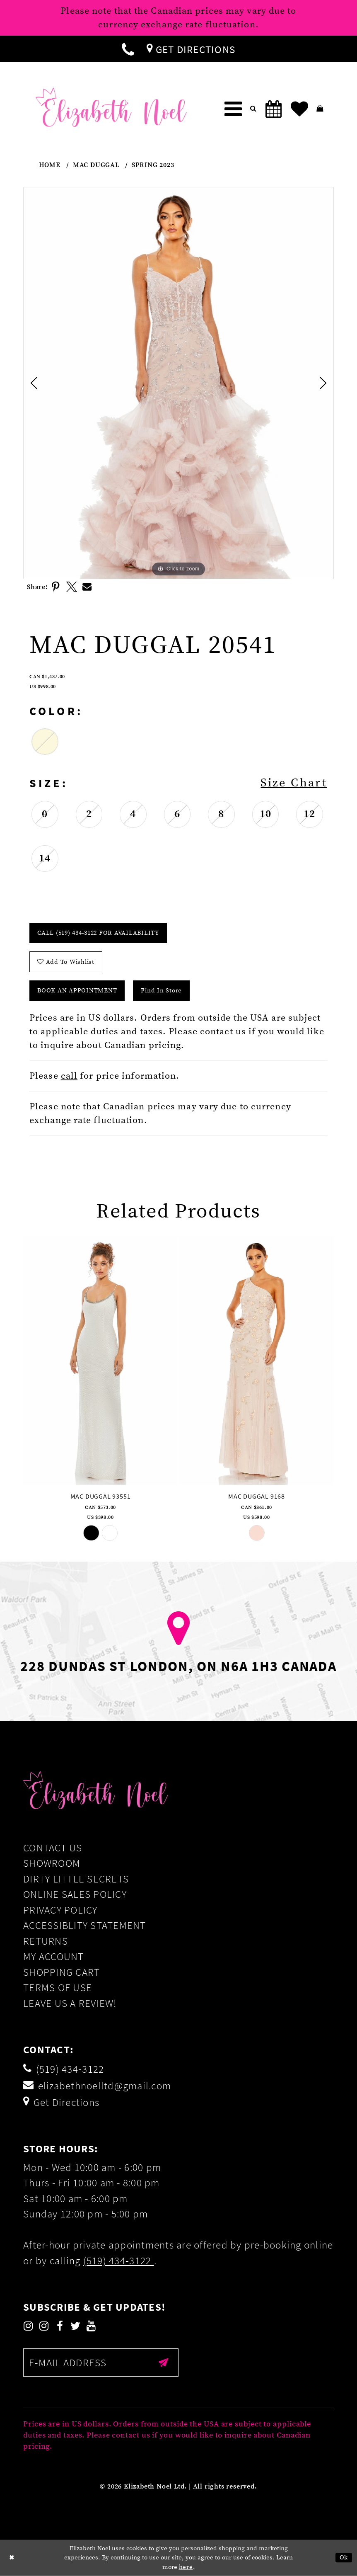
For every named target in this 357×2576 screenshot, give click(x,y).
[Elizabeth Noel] (111, 107)
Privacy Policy (60, 1909)
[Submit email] (163, 2362)
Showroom (51, 1863)
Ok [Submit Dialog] (344, 2558)
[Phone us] (128, 49)
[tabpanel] (178, 383)
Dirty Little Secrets (76, 1878)
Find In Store (161, 991)
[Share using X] (72, 587)
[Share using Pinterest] (56, 587)
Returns (45, 1941)
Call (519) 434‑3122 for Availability (98, 933)
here (186, 2567)
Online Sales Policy (75, 1894)
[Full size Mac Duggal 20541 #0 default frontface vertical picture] (178, 383)
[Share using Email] (87, 587)
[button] (233, 109)
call (69, 1076)
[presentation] (100, 1360)
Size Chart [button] (294, 783)
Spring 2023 (153, 165)
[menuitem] (128, 49)
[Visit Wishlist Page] (299, 109)
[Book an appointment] (274, 109)
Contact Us (52, 1847)
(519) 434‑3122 (118, 2260)
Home (49, 165)
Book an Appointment (77, 991)
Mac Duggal (96, 165)
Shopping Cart (61, 1972)
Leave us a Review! (70, 2003)
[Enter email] (100, 2362)
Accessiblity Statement (84, 1925)
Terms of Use (57, 1987)
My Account (53, 1956)
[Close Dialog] (12, 2558)
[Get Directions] (190, 49)
